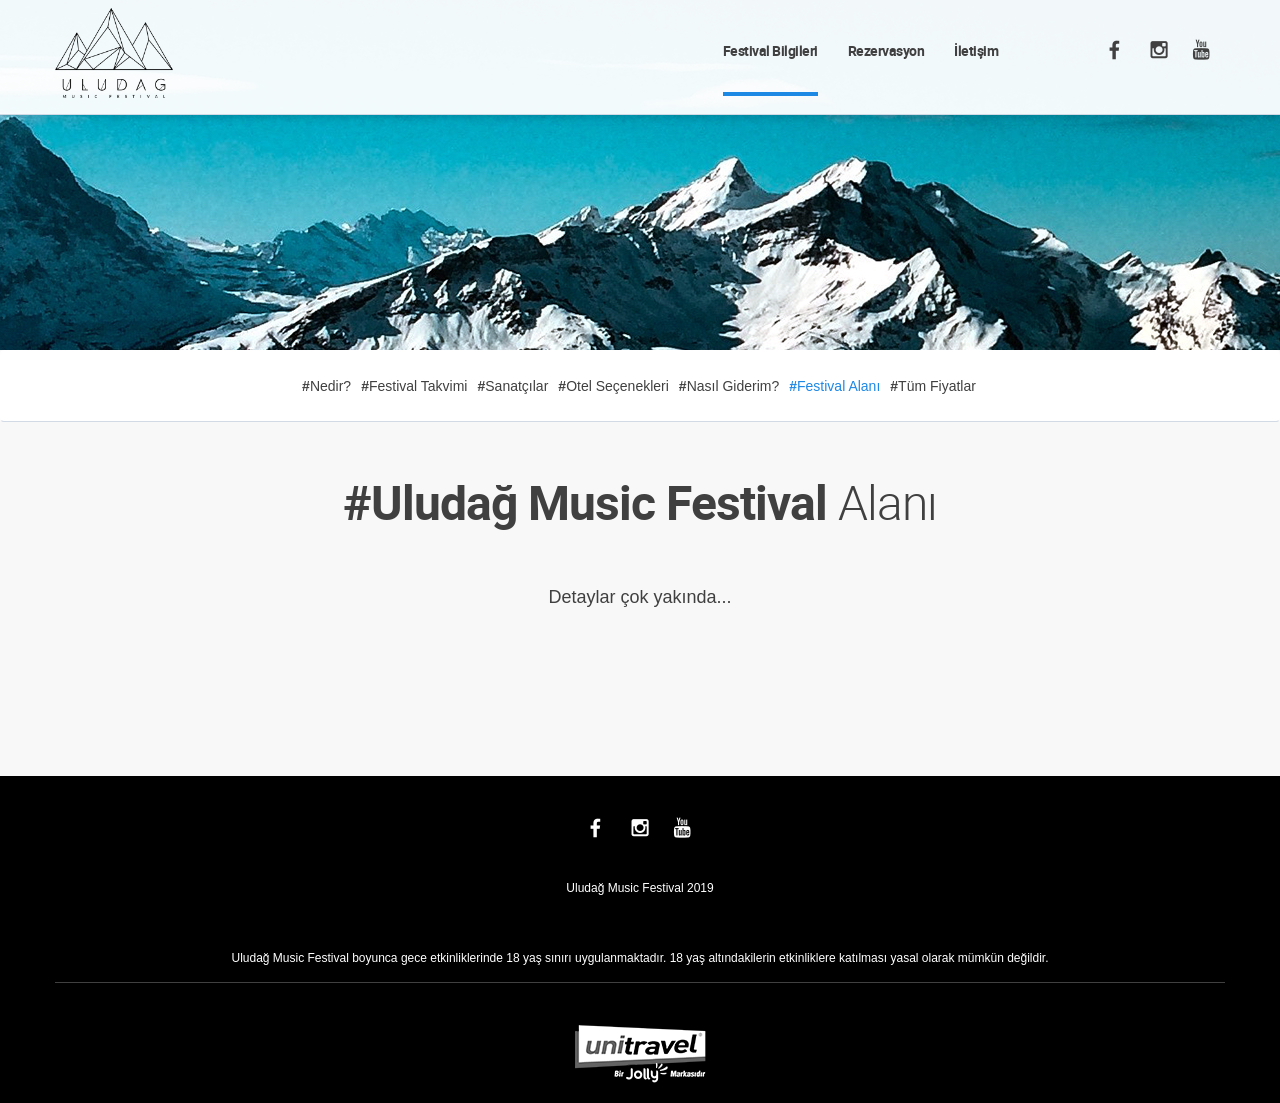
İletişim (976, 50)
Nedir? (326, 386)
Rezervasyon (886, 50)
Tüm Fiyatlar (933, 386)
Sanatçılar (512, 386)
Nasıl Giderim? (729, 386)
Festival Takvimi (414, 386)
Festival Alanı (834, 386)
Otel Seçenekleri (613, 386)
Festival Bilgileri (770, 50)
